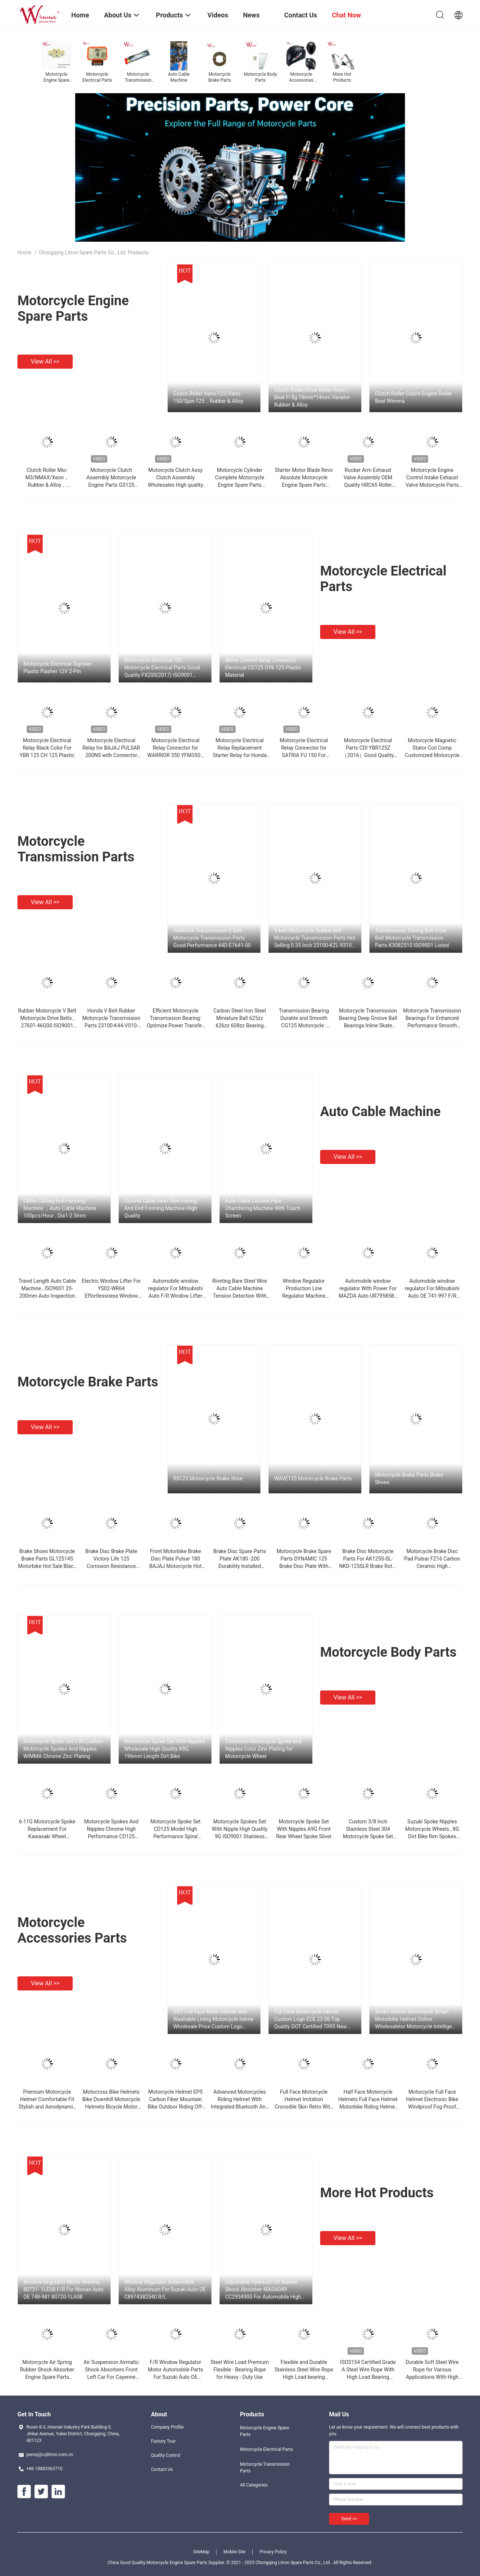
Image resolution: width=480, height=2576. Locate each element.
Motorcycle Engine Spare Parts (73, 308)
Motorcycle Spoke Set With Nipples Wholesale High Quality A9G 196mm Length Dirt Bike (164, 1748)
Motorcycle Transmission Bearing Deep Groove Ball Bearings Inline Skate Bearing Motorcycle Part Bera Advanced (368, 1025)
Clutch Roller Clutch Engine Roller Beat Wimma (413, 397)
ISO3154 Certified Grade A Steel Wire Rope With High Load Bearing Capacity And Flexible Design (368, 2377)
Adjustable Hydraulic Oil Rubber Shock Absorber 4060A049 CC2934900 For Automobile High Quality (263, 2290)
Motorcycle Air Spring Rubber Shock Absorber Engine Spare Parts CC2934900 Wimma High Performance (47, 2377)
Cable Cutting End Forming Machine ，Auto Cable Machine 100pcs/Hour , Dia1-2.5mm (59, 1208)
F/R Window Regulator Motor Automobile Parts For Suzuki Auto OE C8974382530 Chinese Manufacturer (175, 2377)
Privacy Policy (273, 2551)
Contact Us (162, 2469)
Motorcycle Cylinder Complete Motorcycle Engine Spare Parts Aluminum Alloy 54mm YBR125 (239, 485)
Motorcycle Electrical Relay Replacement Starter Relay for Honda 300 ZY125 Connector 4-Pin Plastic (240, 755)
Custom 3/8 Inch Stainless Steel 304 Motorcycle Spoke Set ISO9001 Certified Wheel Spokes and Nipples (368, 1836)
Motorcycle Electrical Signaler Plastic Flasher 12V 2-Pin (57, 667)
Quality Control (165, 2455)
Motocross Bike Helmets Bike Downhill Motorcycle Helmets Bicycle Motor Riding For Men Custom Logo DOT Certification (111, 2107)
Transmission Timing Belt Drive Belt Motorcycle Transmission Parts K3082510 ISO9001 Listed (412, 937)
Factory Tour (163, 2441)
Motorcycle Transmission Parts (75, 849)
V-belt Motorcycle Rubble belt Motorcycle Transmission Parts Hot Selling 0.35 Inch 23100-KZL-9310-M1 (314, 938)
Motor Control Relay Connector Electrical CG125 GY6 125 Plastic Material (263, 667)
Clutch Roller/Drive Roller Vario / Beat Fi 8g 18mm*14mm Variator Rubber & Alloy (312, 397)
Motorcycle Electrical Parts (266, 2449)
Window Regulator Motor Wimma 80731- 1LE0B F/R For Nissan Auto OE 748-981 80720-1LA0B (63, 2289)
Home (24, 252)
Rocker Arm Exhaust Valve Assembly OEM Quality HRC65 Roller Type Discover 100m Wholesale (367, 485)
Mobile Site (234, 2551)
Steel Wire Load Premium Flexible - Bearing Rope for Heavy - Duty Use (239, 2369)
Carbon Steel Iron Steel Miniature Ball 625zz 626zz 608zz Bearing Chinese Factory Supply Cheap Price (239, 1025)
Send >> (349, 2518)
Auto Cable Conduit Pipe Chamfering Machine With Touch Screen (262, 1208)
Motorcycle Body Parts (388, 1652)
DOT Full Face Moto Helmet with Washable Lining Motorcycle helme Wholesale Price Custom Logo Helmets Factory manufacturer (213, 2019)
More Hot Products (377, 2193)
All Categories (253, 2485)
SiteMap (201, 2551)
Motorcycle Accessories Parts (72, 1930)
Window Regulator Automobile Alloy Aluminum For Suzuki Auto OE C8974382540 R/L (165, 2289)
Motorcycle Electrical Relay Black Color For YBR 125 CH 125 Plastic (47, 747)
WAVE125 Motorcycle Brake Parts (313, 1478)
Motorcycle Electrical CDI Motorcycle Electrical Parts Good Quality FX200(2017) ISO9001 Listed (162, 668)
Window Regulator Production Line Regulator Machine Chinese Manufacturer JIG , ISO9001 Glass (303, 1296)
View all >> (45, 361)
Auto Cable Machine (380, 1111)
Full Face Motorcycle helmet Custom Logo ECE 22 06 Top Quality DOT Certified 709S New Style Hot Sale (310, 2019)
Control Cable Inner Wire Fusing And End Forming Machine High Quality (160, 1208)
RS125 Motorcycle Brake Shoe (208, 1478)
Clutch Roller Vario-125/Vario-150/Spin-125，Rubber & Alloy (208, 397)
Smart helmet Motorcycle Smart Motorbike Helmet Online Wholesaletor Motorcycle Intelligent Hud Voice (415, 2019)
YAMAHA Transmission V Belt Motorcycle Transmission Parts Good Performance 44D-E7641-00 (212, 937)
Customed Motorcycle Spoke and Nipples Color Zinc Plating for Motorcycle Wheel (263, 1748)
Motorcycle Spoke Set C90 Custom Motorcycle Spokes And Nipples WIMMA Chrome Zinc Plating (63, 1748)
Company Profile (167, 2427)
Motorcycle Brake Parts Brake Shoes (409, 1478)
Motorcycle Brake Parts (87, 1382)
